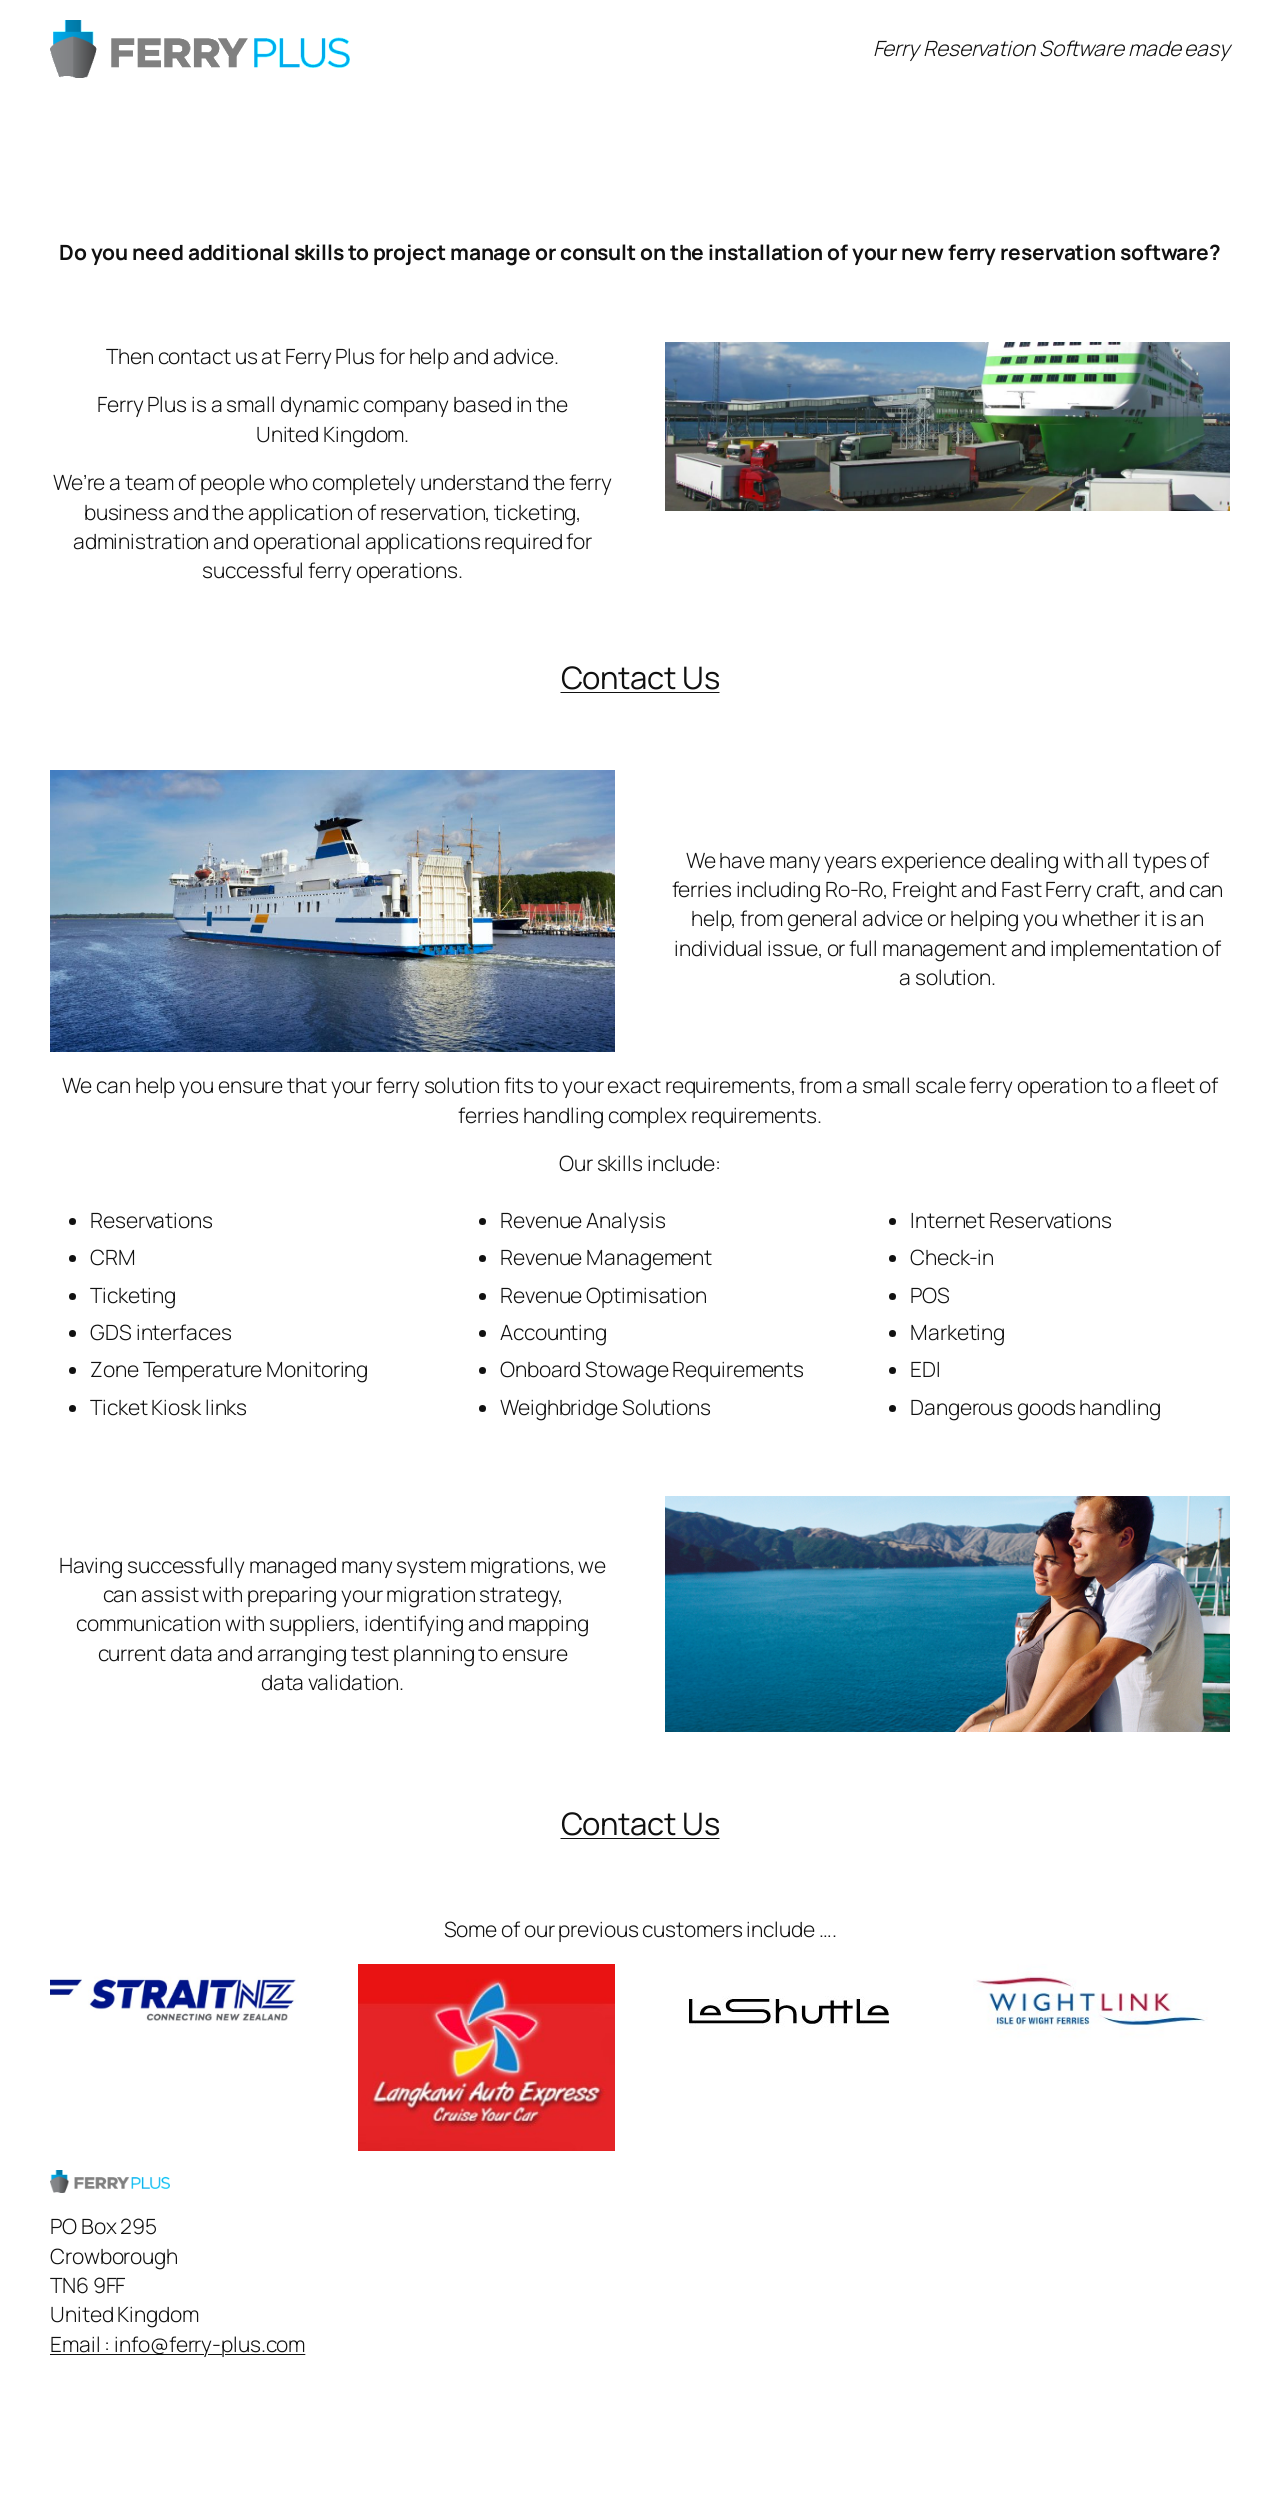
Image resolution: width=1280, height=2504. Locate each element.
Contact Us (640, 677)
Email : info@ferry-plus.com (177, 2344)
